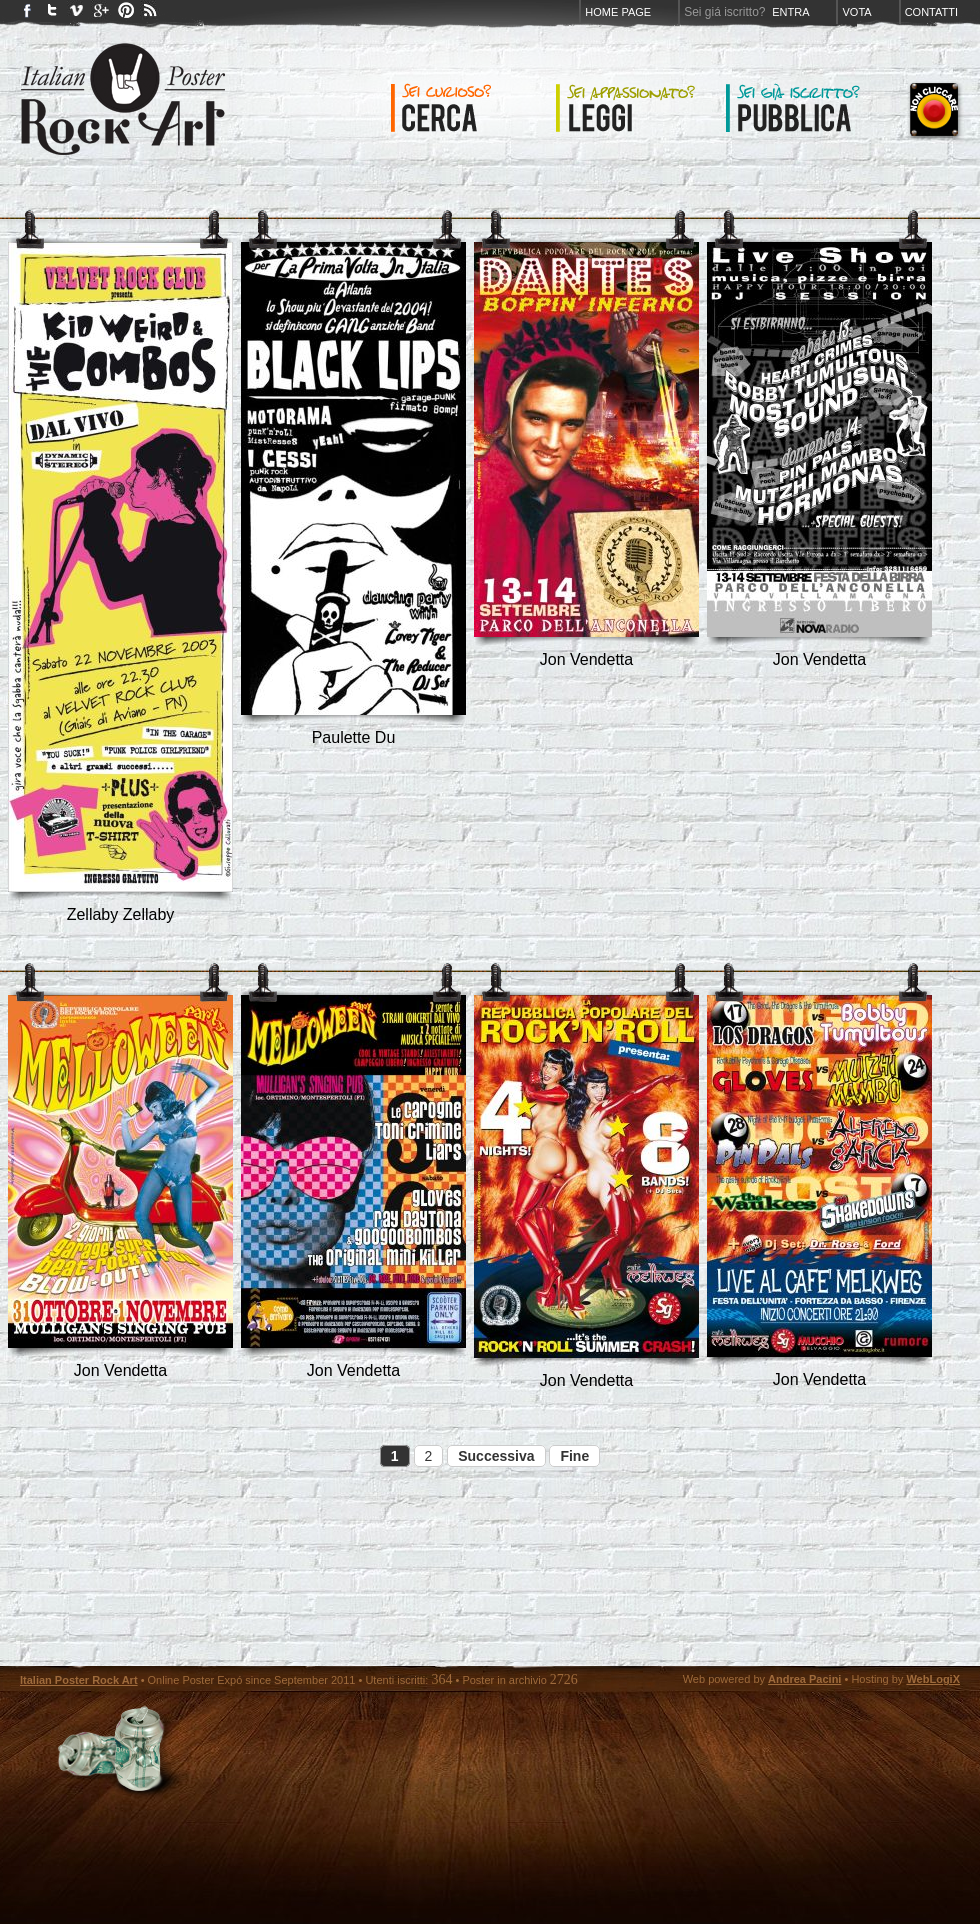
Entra (790, 12)
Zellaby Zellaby (121, 914)
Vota (856, 12)
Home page (618, 12)
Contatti (931, 12)
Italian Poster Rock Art (79, 1680)
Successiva (496, 1456)
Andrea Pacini (804, 1679)
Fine (574, 1456)
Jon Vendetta (586, 659)
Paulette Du (354, 737)
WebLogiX (933, 1679)
